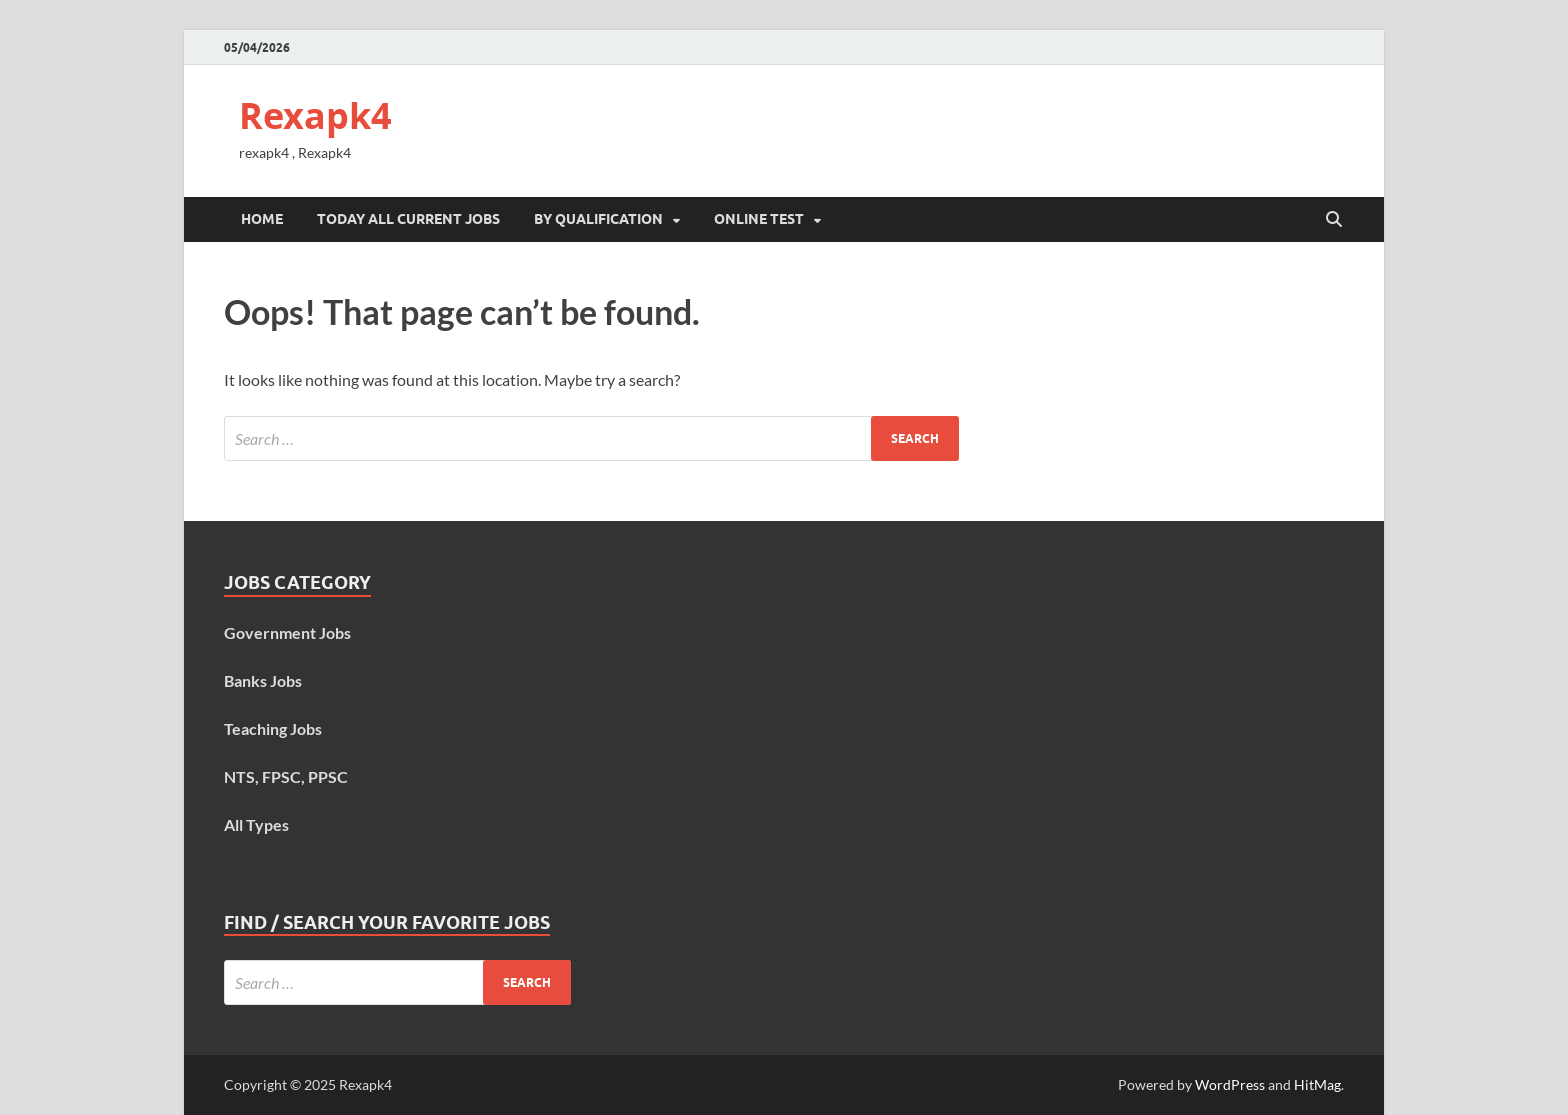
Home (262, 219)
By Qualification (598, 219)
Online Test (759, 219)
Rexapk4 (315, 115)
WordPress (1230, 1084)
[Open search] (1334, 220)
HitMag (1317, 1084)
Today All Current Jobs (408, 219)
